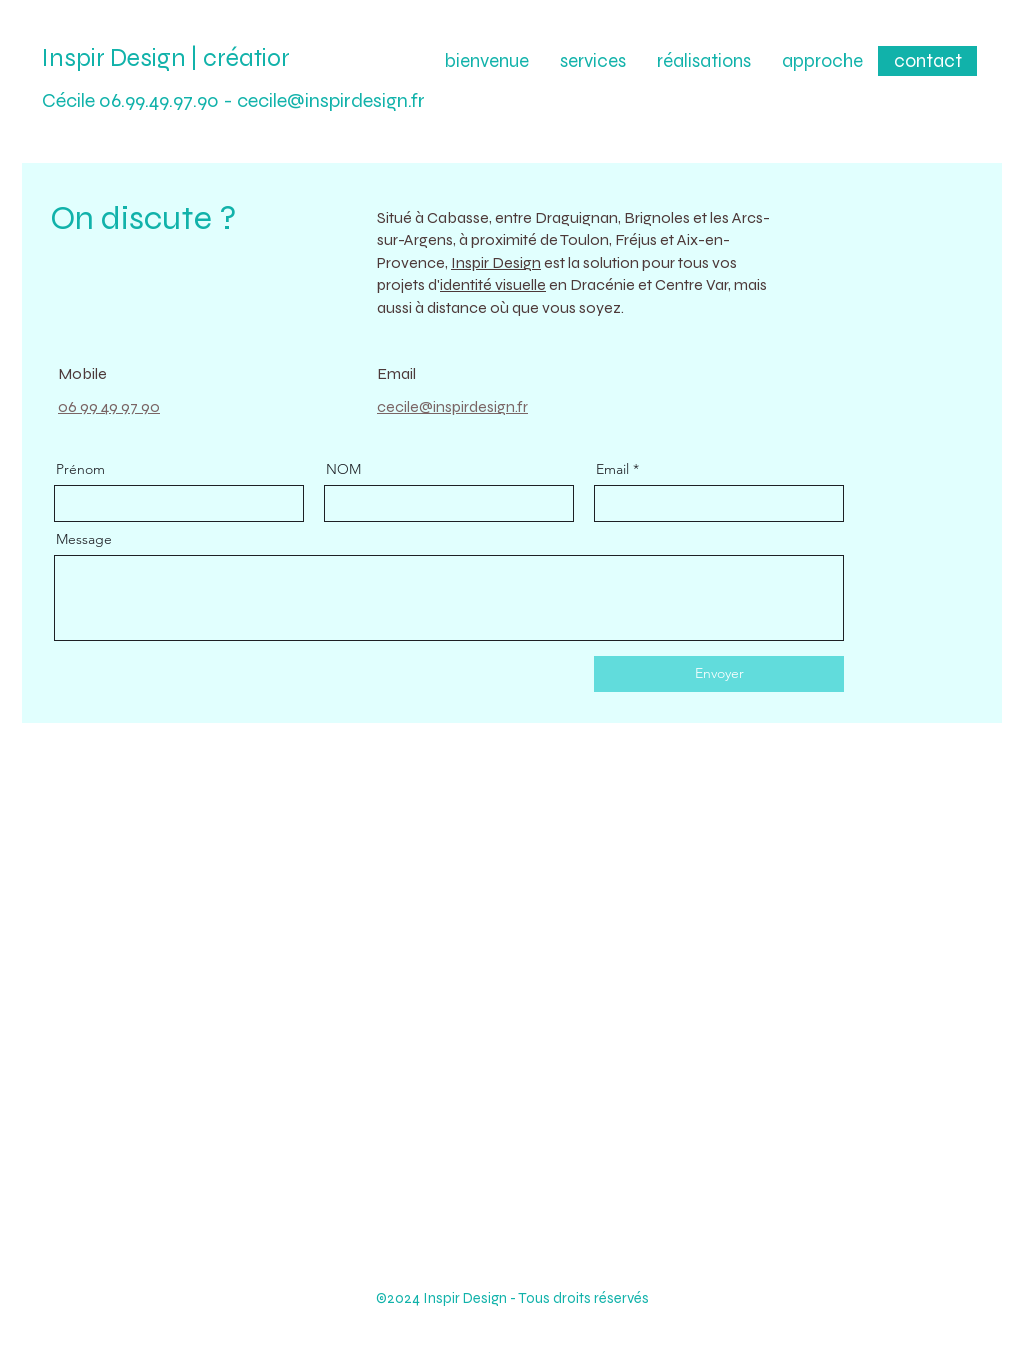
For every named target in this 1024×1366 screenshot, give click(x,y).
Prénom (80, 469)
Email (612, 469)
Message (84, 539)
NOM (343, 469)
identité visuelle (493, 284)
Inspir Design (496, 262)
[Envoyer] (719, 674)
